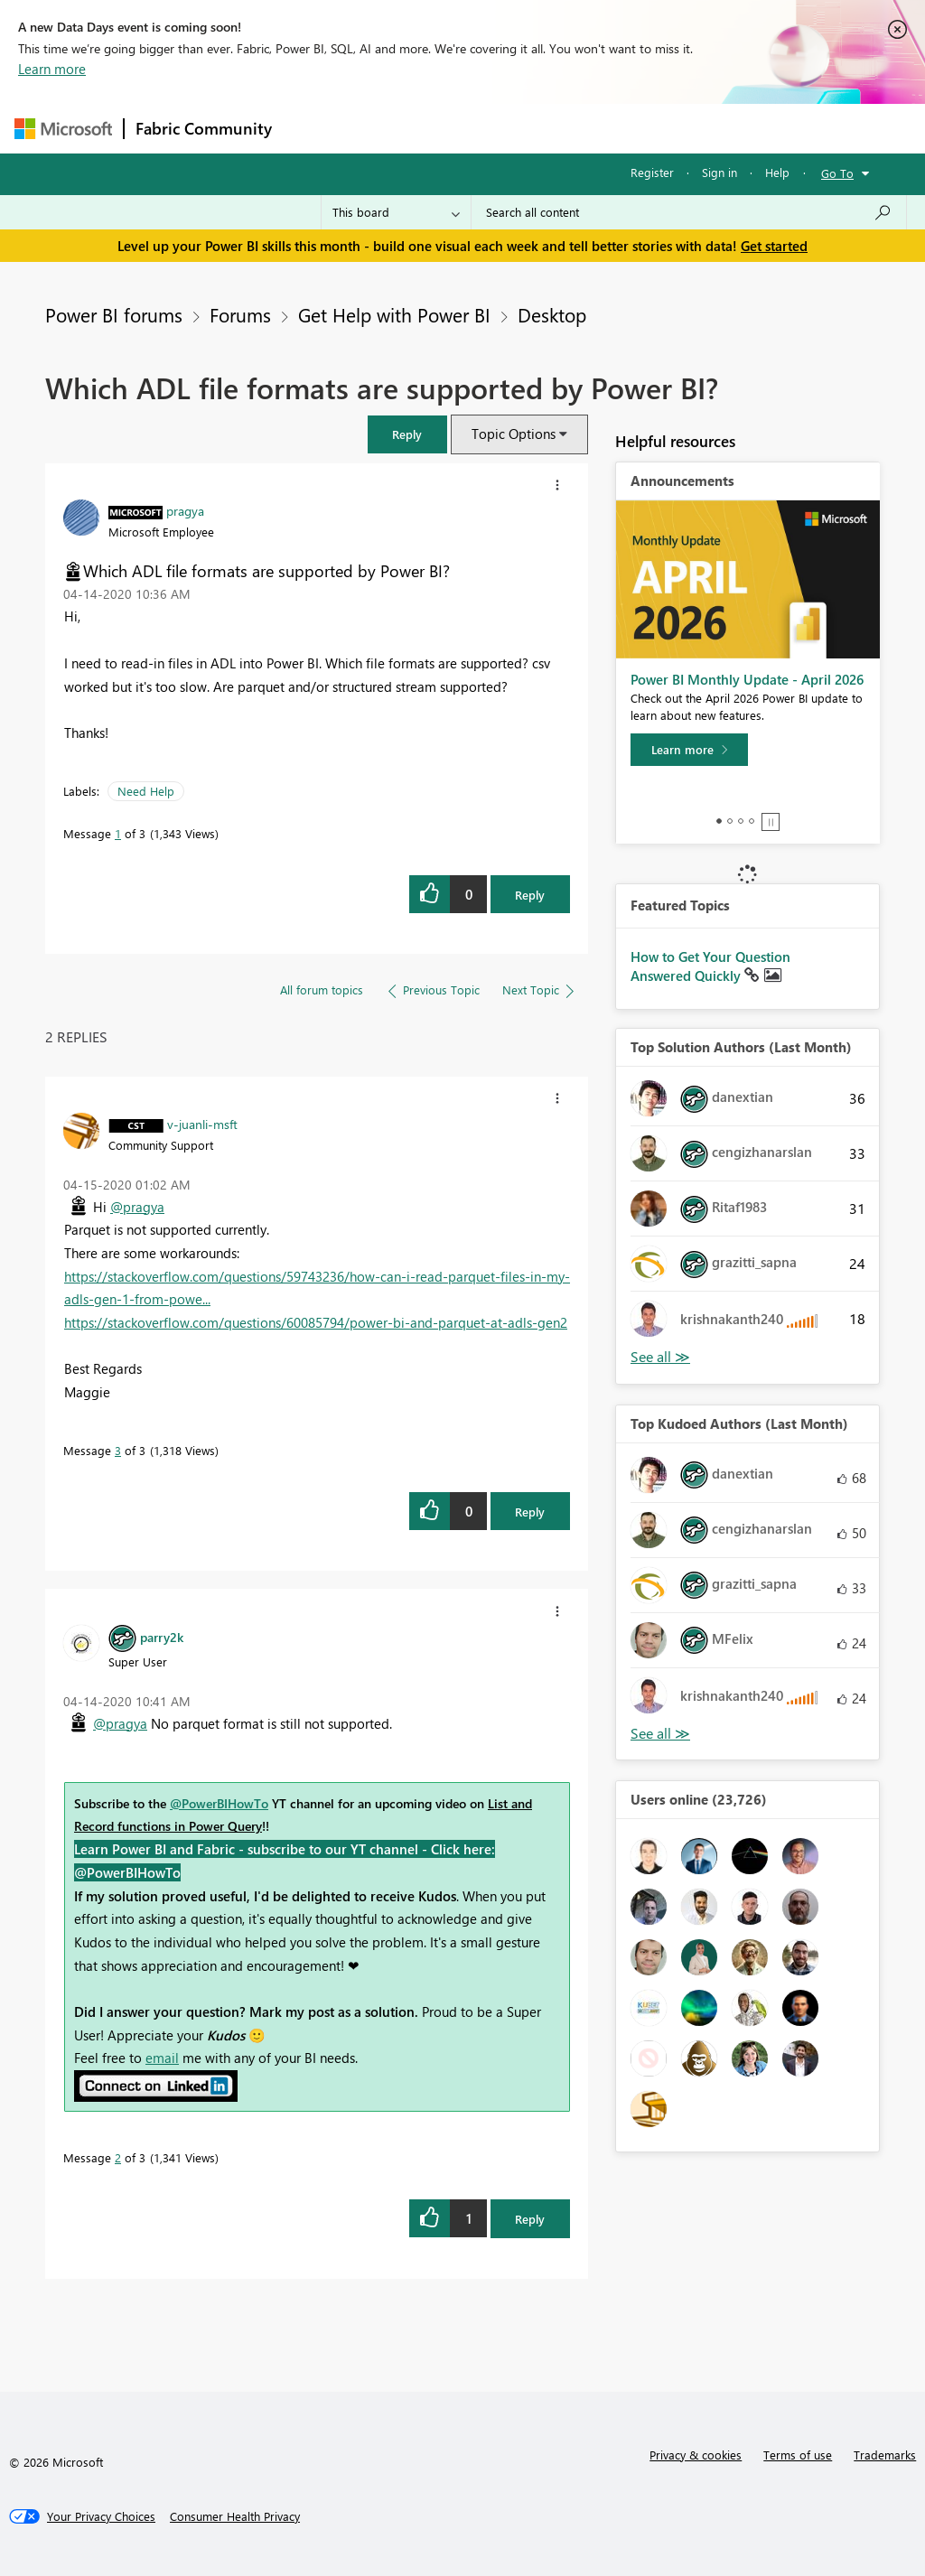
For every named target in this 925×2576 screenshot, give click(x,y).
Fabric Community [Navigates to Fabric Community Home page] (203, 128)
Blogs (627, 127)
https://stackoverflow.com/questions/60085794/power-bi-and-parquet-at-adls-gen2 (315, 1322)
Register (652, 172)
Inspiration (392, 127)
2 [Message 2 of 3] (118, 2157)
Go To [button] (837, 173)
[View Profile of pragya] (185, 510)
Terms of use (797, 2454)
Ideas (467, 127)
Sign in (719, 172)
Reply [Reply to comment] (530, 1511)
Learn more (52, 69)
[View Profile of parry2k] (161, 1637)
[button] (407, 434)
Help (777, 172)
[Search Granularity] (396, 212)
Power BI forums (113, 314)
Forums (313, 127)
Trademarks (885, 2454)
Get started (774, 246)
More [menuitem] (689, 127)
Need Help (145, 791)
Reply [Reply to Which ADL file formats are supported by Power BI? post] (530, 894)
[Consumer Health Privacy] (235, 2516)
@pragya (137, 1207)
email (162, 2058)
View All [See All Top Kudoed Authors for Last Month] (660, 1733)
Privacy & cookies (695, 2454)
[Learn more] (689, 749)
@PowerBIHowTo (219, 1803)
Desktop (552, 314)
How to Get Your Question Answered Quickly (710, 966)
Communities (547, 127)
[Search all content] (689, 212)
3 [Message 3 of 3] (118, 1450)
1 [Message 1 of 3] (118, 833)
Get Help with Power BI (394, 314)
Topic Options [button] (514, 434)
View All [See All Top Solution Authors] (660, 1357)
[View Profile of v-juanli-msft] (202, 1124)
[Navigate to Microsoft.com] (63, 128)
